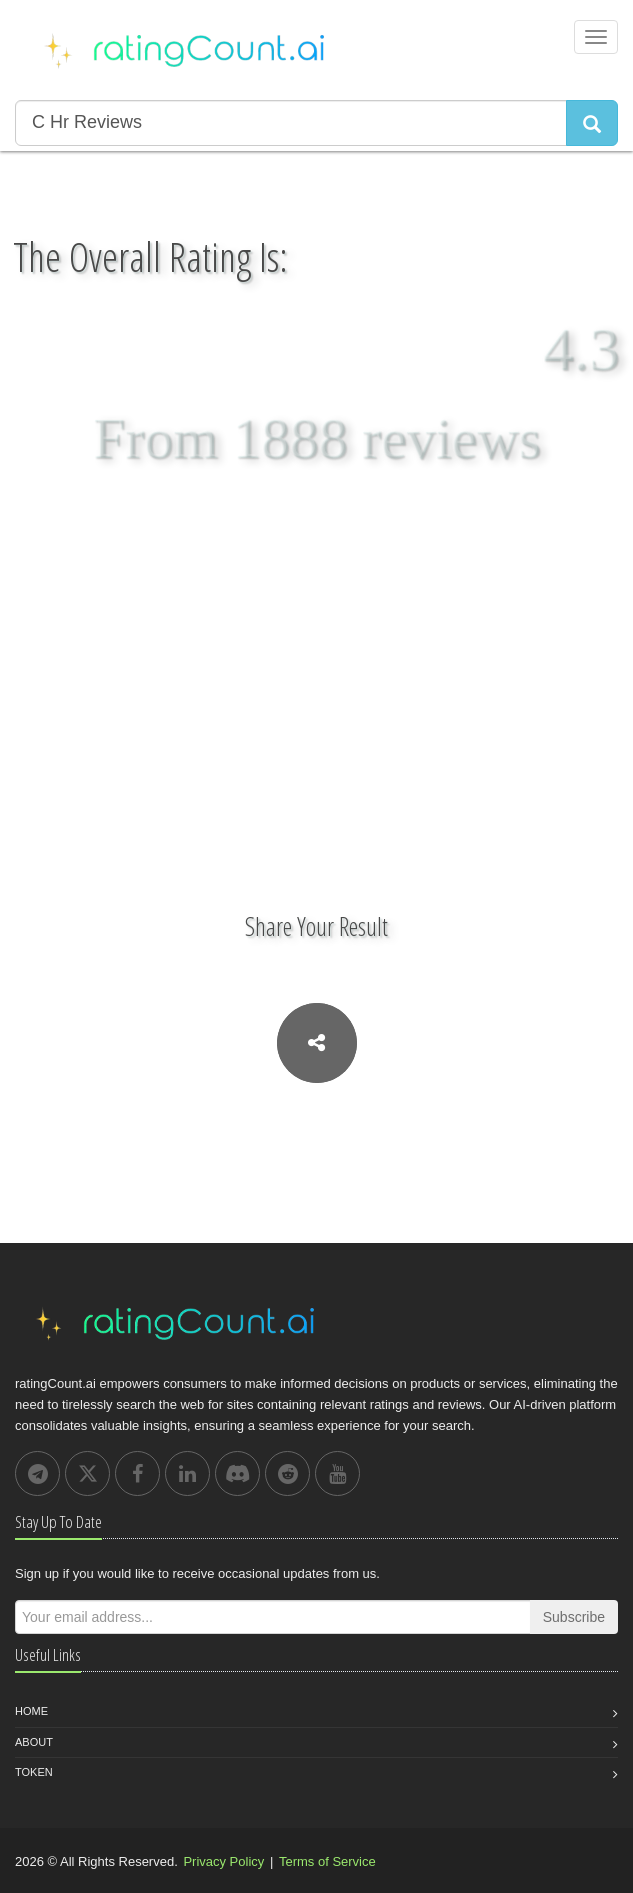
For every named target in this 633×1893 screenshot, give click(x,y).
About (34, 1742)
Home (31, 1711)
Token (34, 1772)
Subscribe (574, 1617)
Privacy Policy (223, 1861)
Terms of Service (327, 1861)
